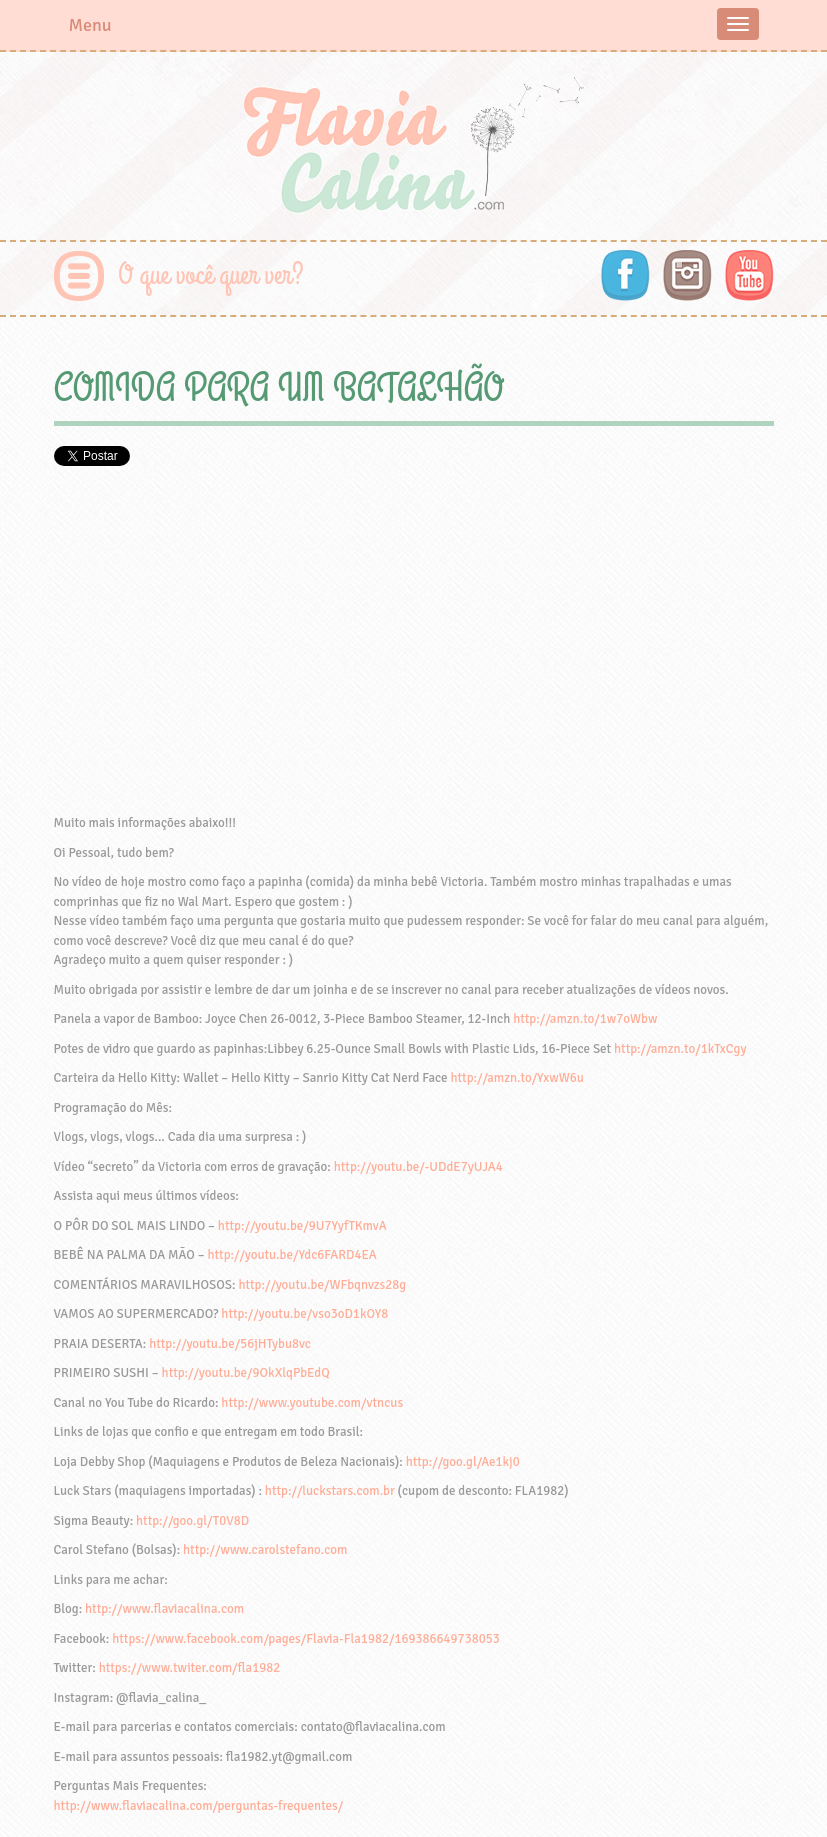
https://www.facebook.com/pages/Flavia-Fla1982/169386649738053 (306, 1639)
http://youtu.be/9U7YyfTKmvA (302, 1226)
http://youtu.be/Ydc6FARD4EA (291, 1255)
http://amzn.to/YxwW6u (516, 1078)
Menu (90, 25)
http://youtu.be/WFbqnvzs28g (322, 1285)
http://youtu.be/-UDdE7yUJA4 (418, 1167)
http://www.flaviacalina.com (164, 1609)
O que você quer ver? (211, 275)
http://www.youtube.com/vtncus (312, 1403)
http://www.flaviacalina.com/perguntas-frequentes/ (199, 1806)
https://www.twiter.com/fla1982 (190, 1668)
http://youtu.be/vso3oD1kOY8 (304, 1314)
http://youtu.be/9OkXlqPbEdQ (246, 1373)
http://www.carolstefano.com (265, 1550)
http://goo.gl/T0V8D (192, 1521)
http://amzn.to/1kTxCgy (680, 1049)
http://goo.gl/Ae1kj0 (463, 1462)
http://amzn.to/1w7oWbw (585, 1019)
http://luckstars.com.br (330, 1491)
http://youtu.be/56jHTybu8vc (230, 1344)
